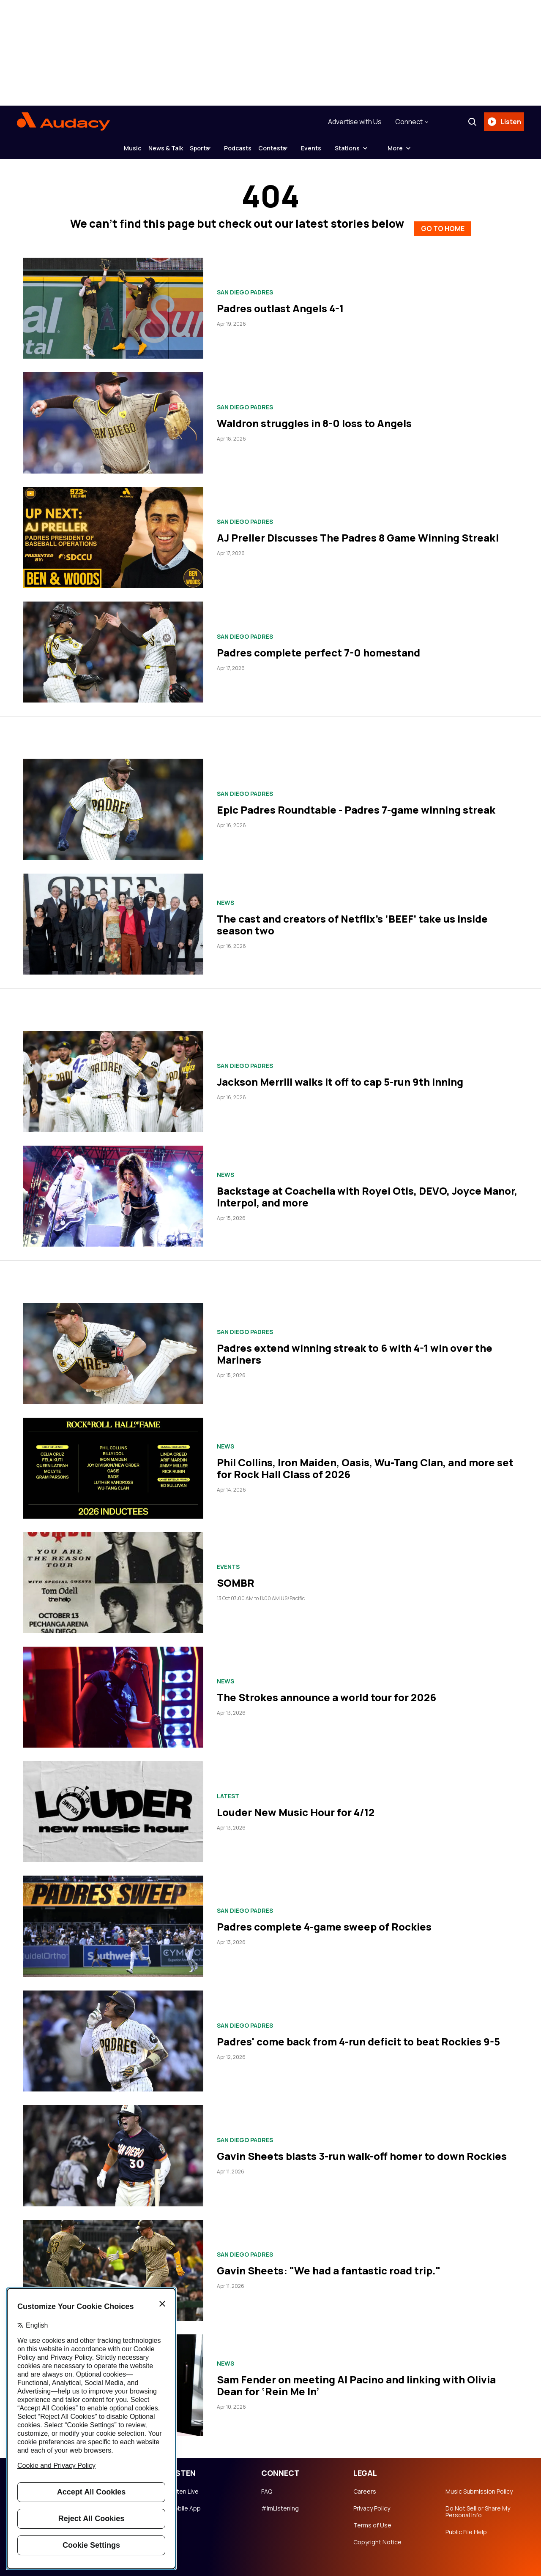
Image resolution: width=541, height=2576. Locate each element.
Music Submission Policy (479, 2484)
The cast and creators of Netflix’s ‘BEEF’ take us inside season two (352, 918)
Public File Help (466, 2525)
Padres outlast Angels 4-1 (280, 302)
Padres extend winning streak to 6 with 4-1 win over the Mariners (354, 1347)
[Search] (469, 122)
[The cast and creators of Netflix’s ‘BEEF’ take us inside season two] (113, 917)
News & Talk (145, 148)
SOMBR (235, 1576)
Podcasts (244, 148)
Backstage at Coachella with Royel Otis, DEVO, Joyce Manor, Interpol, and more (367, 1190)
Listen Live (184, 2484)
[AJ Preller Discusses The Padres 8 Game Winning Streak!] (113, 530)
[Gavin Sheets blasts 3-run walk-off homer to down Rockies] (113, 2149)
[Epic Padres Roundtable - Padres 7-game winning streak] (113, 802)
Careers (364, 2484)
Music (99, 148)
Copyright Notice (377, 2535)
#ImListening (280, 2501)
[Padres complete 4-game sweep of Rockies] (113, 1919)
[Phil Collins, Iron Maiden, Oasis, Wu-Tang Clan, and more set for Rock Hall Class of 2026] (113, 1461)
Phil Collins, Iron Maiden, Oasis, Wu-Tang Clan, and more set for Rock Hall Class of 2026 (365, 1462)
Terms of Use (372, 2518)
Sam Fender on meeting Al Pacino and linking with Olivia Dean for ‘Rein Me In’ (356, 2378)
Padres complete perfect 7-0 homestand (318, 646)
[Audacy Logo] (63, 121)
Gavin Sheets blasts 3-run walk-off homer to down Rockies (362, 2149)
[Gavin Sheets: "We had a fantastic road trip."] (113, 2263)
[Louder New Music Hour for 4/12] (113, 1804)
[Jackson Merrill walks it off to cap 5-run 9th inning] (113, 1074)
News (225, 896)
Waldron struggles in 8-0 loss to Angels (314, 416)
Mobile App (185, 2501)
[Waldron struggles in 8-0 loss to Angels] (113, 415)
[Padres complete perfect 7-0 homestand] (113, 645)
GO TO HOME (442, 220)
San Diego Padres (245, 286)
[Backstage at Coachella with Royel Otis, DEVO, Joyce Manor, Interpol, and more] (113, 1189)
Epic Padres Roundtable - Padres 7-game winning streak (356, 803)
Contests (292, 148)
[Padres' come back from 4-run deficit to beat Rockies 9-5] (113, 2034)
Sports (193, 148)
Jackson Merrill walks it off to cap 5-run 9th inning (340, 1075)
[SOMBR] (113, 1575)
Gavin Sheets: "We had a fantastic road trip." (328, 2264)
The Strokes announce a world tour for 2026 (326, 1691)
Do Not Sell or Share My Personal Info (477, 2505)
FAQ (266, 2484)
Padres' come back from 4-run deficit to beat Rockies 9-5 (358, 2035)
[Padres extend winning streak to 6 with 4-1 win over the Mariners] (113, 1346)
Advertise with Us (351, 121)
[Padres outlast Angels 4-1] (113, 301)
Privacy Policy (371, 2501)
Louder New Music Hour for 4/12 (295, 1805)
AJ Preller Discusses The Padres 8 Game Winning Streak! (358, 531)
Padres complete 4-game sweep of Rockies (324, 1920)
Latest (228, 1789)
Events (344, 148)
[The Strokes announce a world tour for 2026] (113, 1690)
